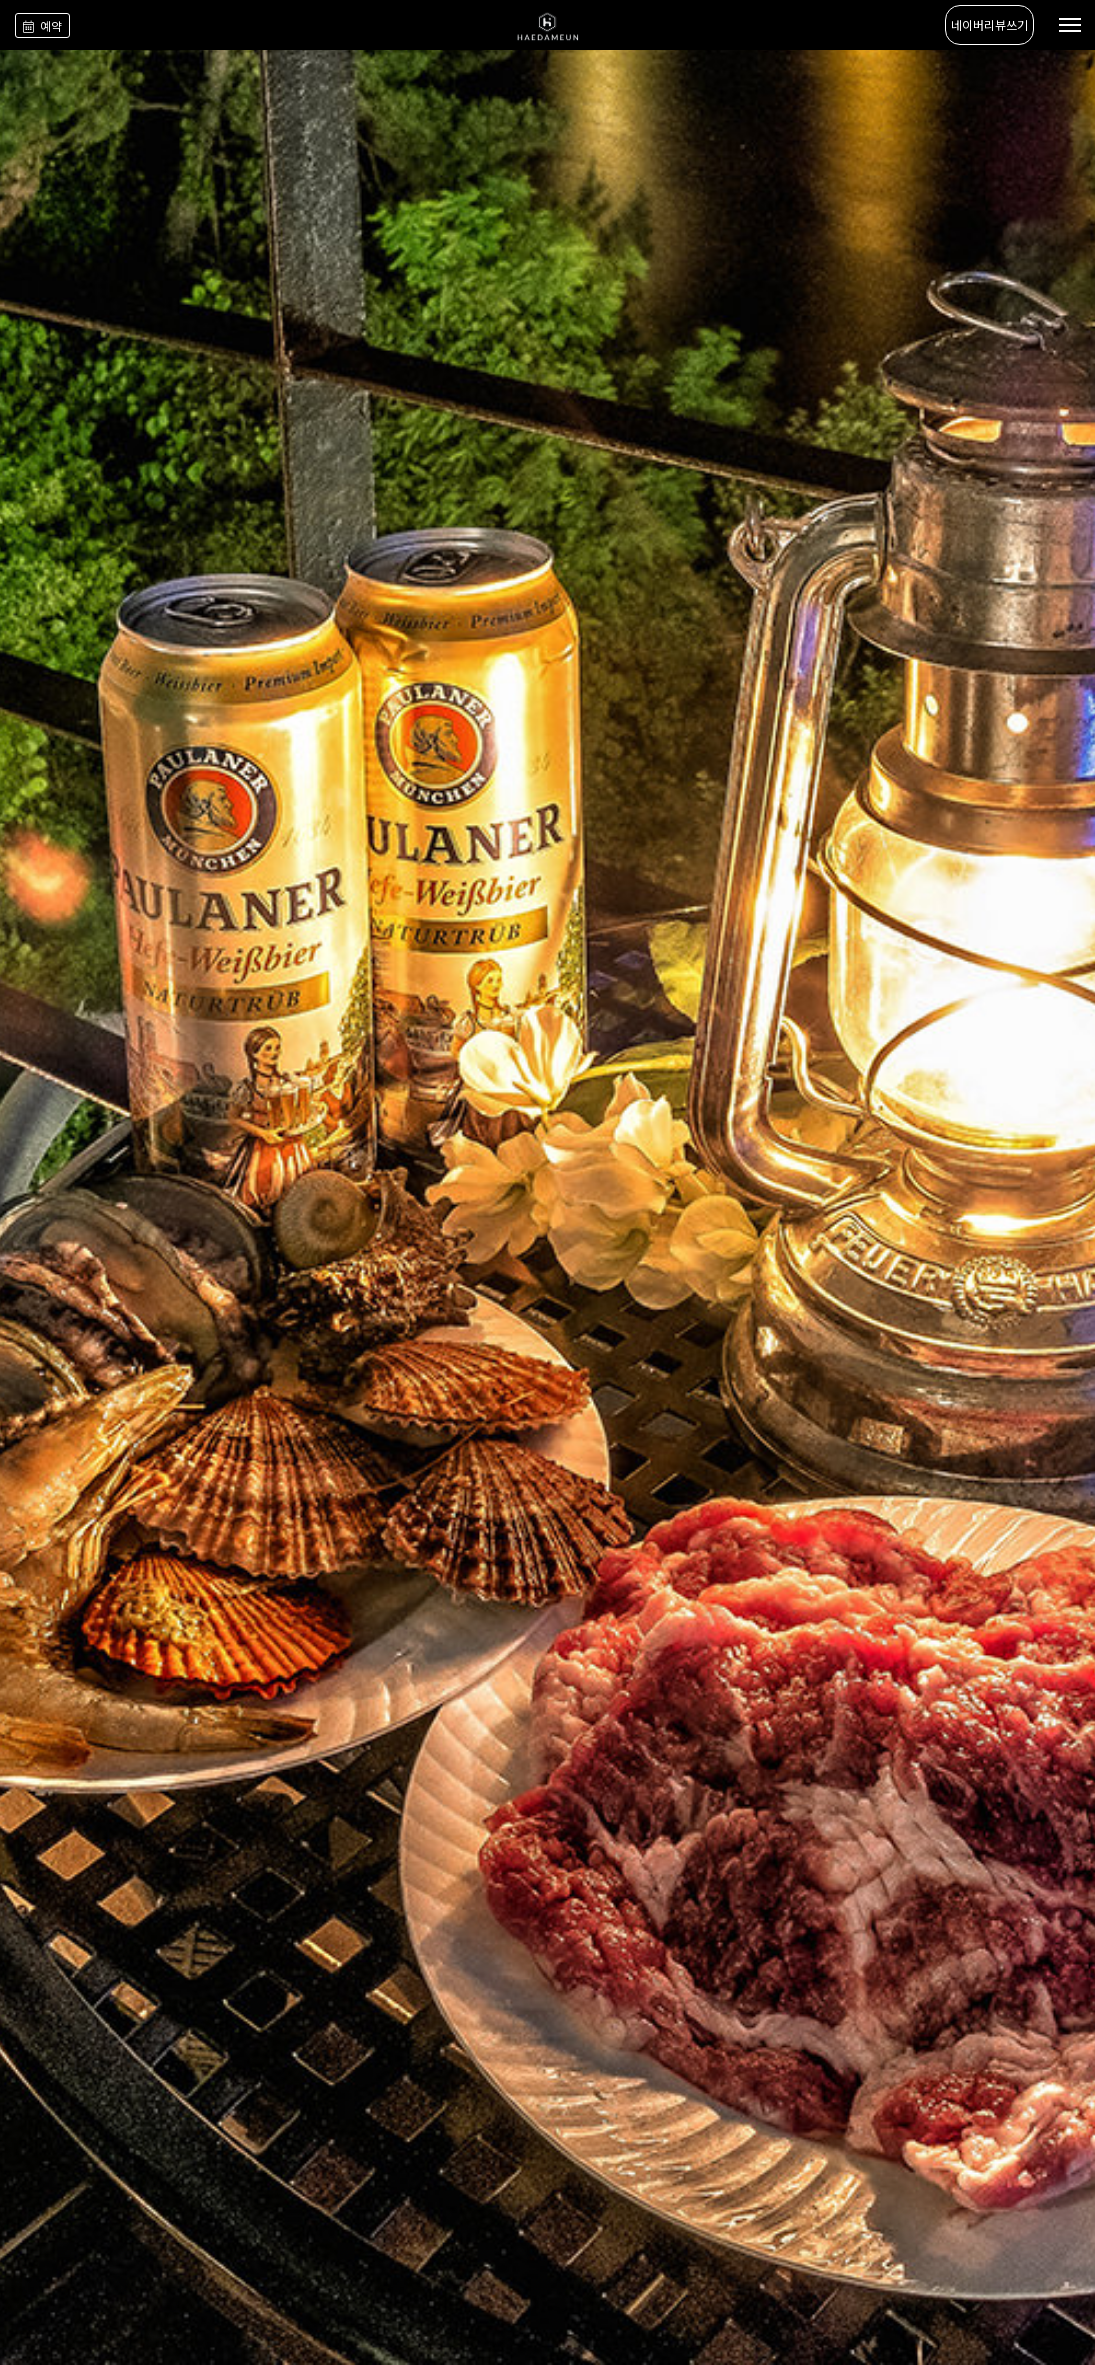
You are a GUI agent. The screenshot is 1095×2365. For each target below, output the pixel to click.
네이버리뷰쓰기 (989, 24)
